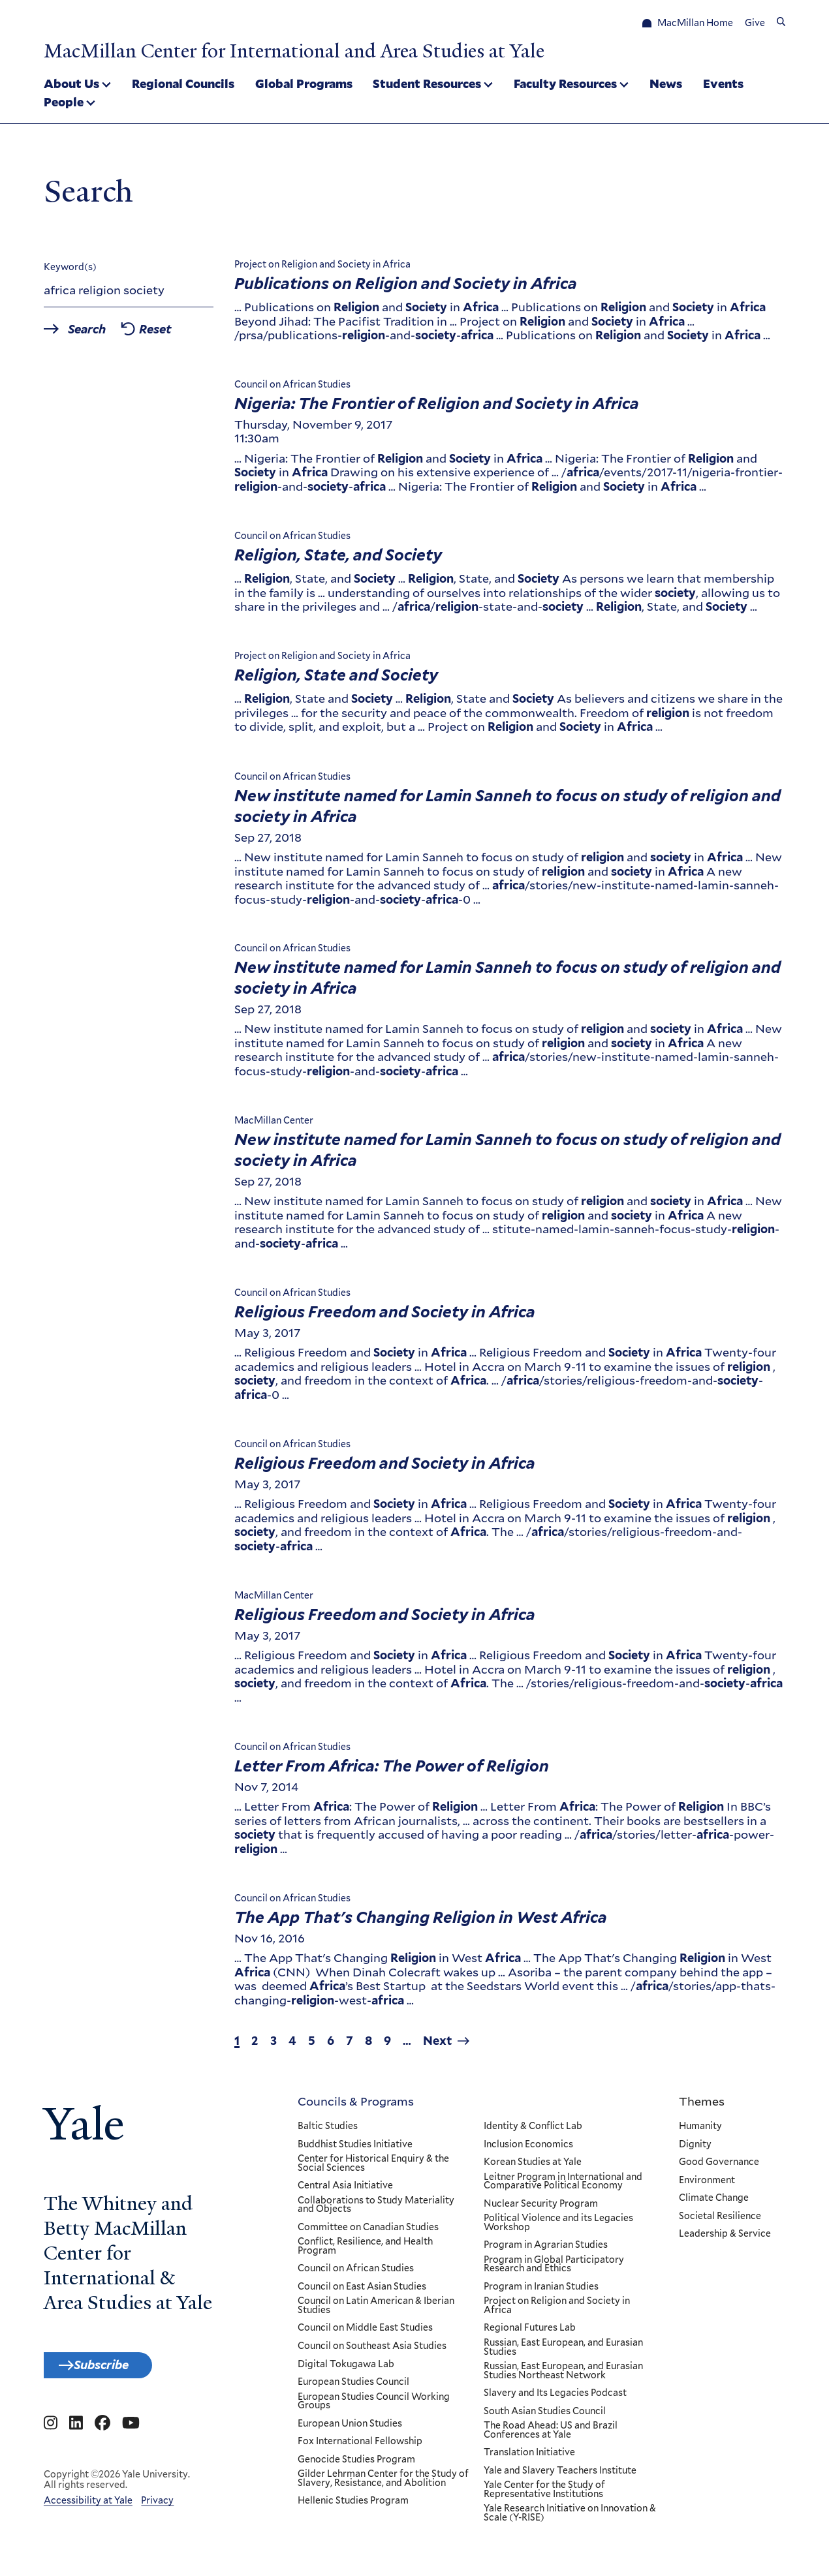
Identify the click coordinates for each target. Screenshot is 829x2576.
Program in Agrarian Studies (546, 2249)
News (665, 85)
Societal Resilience (720, 2221)
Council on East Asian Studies (362, 2291)
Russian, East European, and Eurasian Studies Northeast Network (563, 2375)
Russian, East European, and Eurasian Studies (563, 2352)
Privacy (157, 2511)
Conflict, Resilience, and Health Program (365, 2251)
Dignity (695, 2149)
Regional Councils (183, 85)
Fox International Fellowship (360, 2446)
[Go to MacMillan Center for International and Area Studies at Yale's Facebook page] (102, 2435)
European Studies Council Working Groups (374, 2406)
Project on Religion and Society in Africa (557, 2311)
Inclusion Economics (528, 2149)
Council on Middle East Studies (365, 2333)
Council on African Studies (356, 2273)
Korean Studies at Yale (533, 2166)
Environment (707, 2185)
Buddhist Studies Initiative (355, 2149)
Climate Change (714, 2202)
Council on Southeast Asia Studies (372, 2350)
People (64, 103)
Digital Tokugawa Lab (346, 2369)
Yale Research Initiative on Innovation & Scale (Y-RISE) (570, 2517)
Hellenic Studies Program (353, 2505)
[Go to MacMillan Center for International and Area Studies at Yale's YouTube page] (131, 2435)
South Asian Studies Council (545, 2416)
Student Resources (427, 85)
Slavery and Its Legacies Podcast (555, 2397)
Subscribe (116, 2372)
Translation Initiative (529, 2457)
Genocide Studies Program (356, 2464)
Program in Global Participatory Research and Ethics (554, 2269)
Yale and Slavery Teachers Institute (560, 2475)
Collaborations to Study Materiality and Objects (376, 2209)
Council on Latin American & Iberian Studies (376, 2311)
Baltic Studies (328, 2131)
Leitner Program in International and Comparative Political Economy (563, 2186)
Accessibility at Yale (88, 2511)
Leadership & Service (725, 2238)
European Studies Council (353, 2386)
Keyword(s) (70, 271)
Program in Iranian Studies (541, 2291)
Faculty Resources (565, 85)
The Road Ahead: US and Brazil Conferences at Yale (551, 2435)
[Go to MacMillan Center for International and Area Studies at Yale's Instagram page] (50, 2435)
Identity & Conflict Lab (533, 2131)
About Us (71, 85)
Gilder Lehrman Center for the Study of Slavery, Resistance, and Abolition (383, 2483)
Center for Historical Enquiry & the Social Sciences (373, 2168)
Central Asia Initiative (345, 2190)
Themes (702, 2105)
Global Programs (303, 85)
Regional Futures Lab (530, 2333)
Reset (181, 334)
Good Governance (719, 2166)
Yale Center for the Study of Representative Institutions (544, 2494)
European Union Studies (350, 2428)
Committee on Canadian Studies (368, 2232)
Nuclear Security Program (541, 2208)
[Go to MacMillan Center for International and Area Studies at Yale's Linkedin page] (76, 2435)
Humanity (700, 2131)
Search (98, 334)
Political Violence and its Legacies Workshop (558, 2227)
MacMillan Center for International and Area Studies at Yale (346, 50)
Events (723, 85)
